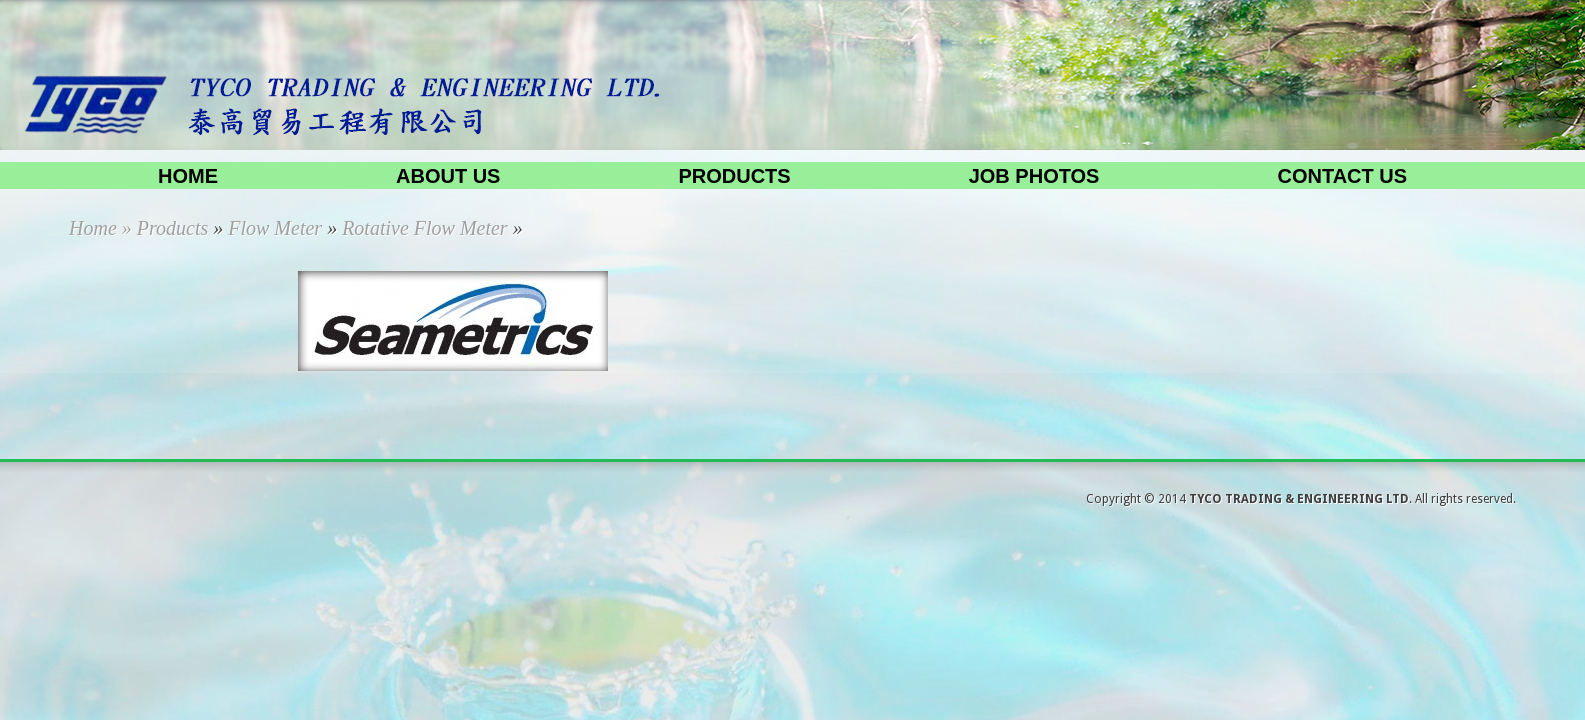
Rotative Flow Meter (425, 228)
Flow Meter (275, 228)
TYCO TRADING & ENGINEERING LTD (1299, 499)
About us (448, 176)
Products (734, 176)
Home (188, 176)
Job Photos (1034, 176)
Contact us (1342, 176)
